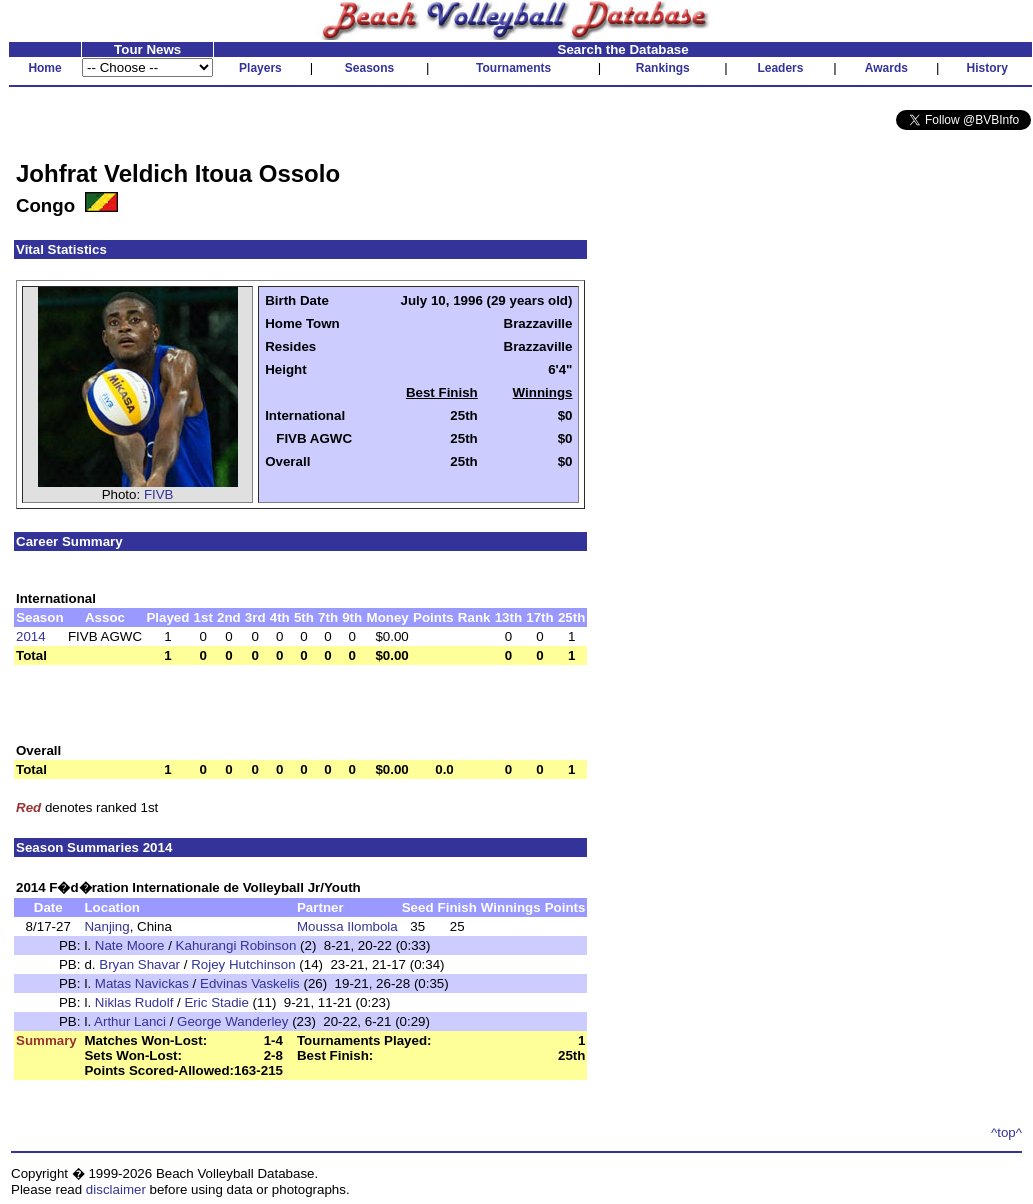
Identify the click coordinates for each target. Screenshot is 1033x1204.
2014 (31, 636)
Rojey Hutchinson (243, 964)
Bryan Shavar (139, 964)
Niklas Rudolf (134, 1002)
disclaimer (116, 1189)
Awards (886, 68)
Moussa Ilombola (347, 926)
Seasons (369, 68)
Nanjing (106, 926)
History (987, 68)
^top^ (1006, 1132)
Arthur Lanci (130, 1021)
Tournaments (513, 68)
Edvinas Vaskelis (250, 983)
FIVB (159, 494)
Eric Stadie (216, 1002)
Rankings (663, 68)
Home (44, 68)
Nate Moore (130, 945)
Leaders (780, 68)
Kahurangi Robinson (236, 945)
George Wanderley (232, 1021)
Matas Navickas (142, 983)
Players (260, 68)
